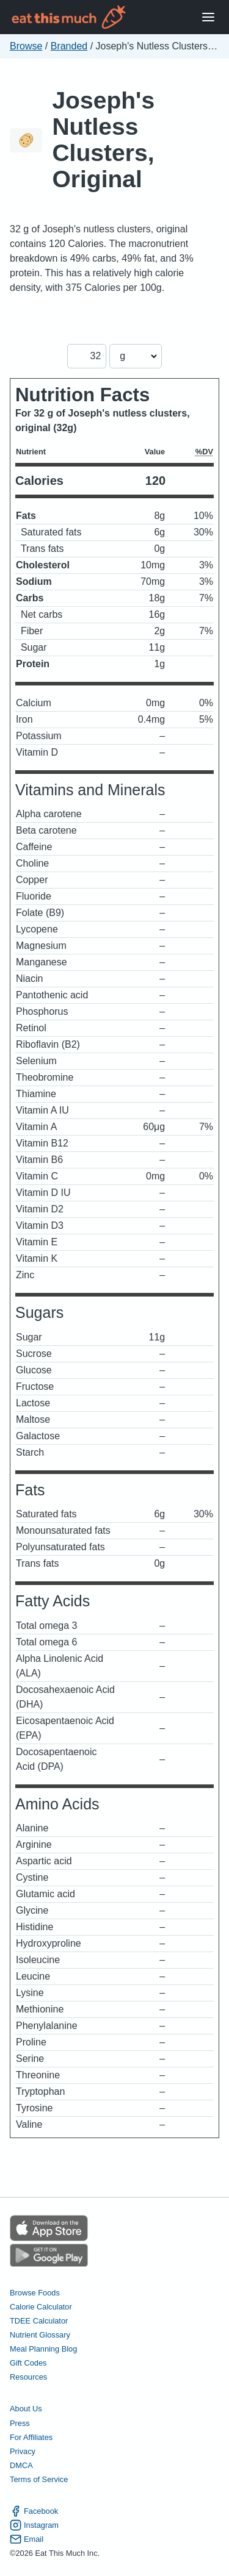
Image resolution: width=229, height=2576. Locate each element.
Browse (26, 46)
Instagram (34, 2525)
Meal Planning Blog (43, 2348)
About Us (26, 2408)
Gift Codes (28, 2362)
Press (20, 2423)
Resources (28, 2376)
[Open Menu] (208, 17)
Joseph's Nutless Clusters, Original (103, 139)
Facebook (34, 2511)
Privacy (22, 2451)
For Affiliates (31, 2437)
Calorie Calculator (41, 2306)
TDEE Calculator (39, 2320)
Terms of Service (39, 2479)
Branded (69, 46)
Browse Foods (35, 2292)
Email (26, 2539)
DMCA (21, 2465)
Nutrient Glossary (40, 2334)
